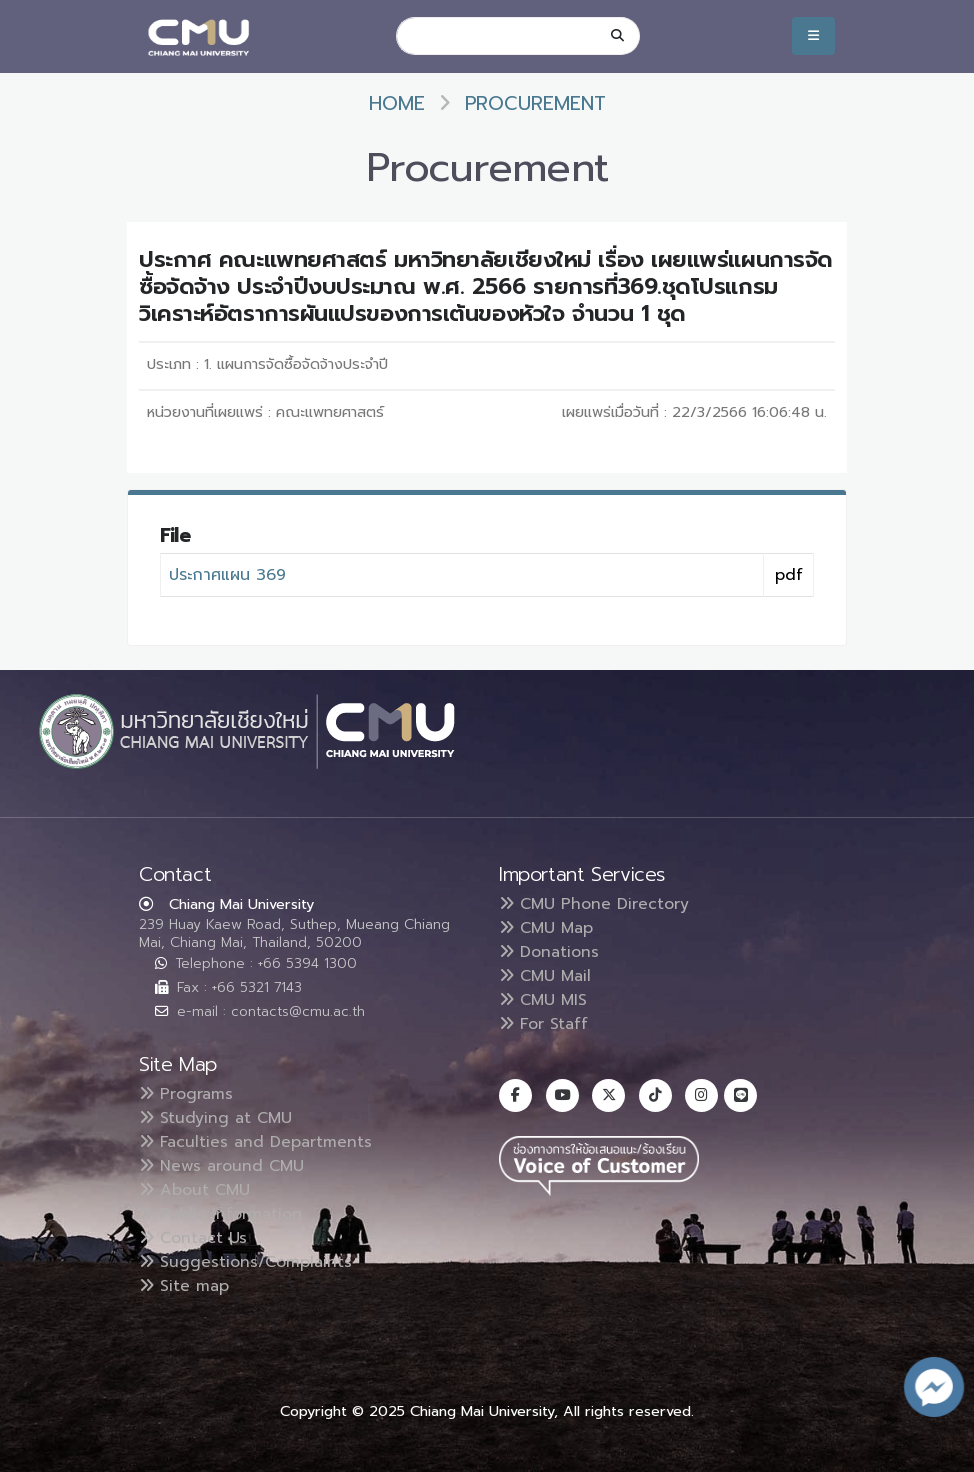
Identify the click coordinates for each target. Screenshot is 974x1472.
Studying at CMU (216, 1118)
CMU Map (547, 928)
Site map (185, 1286)
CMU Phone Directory (594, 904)
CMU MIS (543, 1000)
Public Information (221, 1214)
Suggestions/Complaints (247, 1262)
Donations (550, 952)
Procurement (535, 103)
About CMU (195, 1190)
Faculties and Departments (257, 1142)
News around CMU (222, 1166)
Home (397, 103)
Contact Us (194, 1238)
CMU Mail (546, 976)
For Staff (544, 1024)
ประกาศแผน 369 (227, 575)
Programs (187, 1094)
